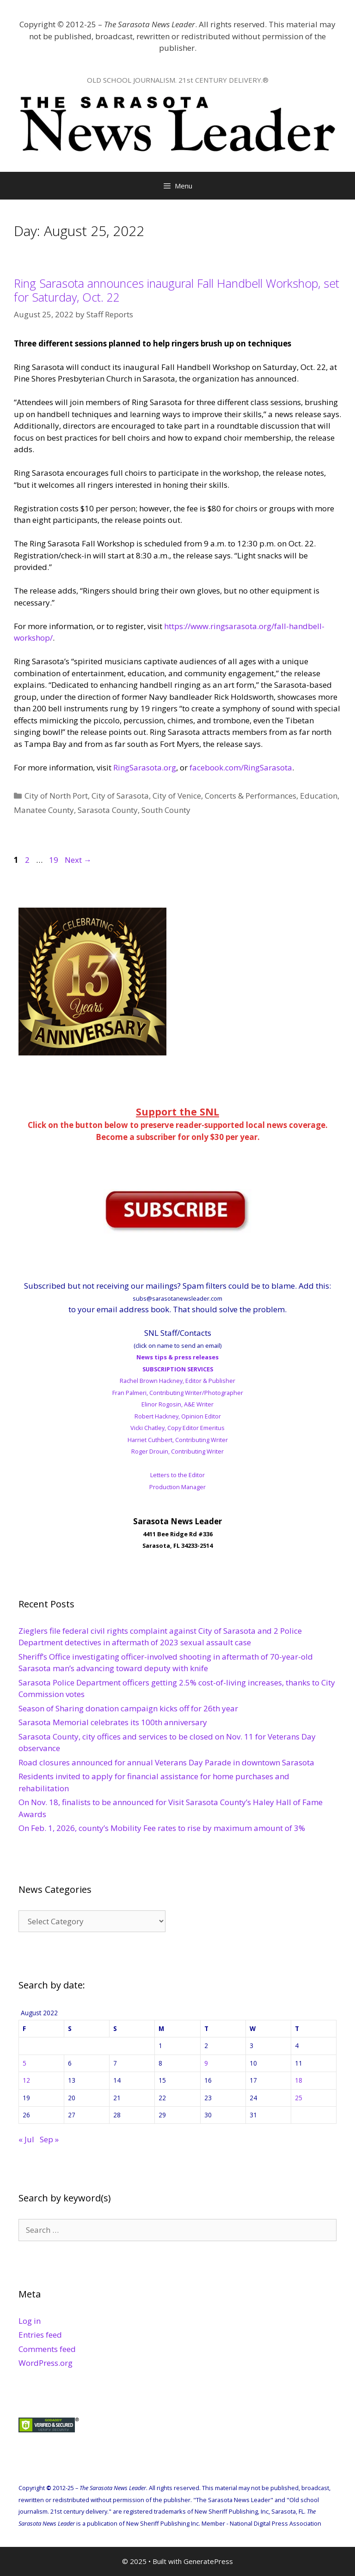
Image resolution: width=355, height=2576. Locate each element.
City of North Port (56, 795)
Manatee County (44, 810)
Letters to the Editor (177, 1475)
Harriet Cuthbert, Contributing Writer (178, 1440)
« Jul (26, 2139)
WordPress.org (45, 2363)
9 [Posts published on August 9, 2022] (206, 2063)
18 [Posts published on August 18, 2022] (298, 2080)
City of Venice (177, 795)
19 (55, 860)
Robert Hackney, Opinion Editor (178, 1416)
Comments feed (47, 2349)
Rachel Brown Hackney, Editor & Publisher (177, 1380)
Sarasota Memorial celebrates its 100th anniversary (113, 1722)
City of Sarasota (120, 795)
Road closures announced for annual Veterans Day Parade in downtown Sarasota (166, 1762)
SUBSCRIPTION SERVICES (177, 1369)
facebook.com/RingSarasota (241, 767)
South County (165, 810)
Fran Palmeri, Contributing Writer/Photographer (177, 1392)
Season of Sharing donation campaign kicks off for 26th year (128, 1708)
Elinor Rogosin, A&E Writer (177, 1404)
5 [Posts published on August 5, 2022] (24, 2063)
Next (78, 860)
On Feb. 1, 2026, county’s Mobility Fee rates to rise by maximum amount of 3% (161, 1828)
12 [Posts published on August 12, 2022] (26, 2080)
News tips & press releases (177, 1357)
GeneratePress (208, 2561)
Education (318, 795)
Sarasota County (108, 810)
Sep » (49, 2139)
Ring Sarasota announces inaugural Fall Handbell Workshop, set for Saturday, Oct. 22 (176, 290)
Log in (29, 2320)
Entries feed (40, 2334)
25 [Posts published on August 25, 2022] (298, 2097)
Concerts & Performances (250, 795)
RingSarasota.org (144, 767)
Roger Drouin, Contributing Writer (177, 1451)
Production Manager (177, 1487)
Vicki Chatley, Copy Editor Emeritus (177, 1428)
